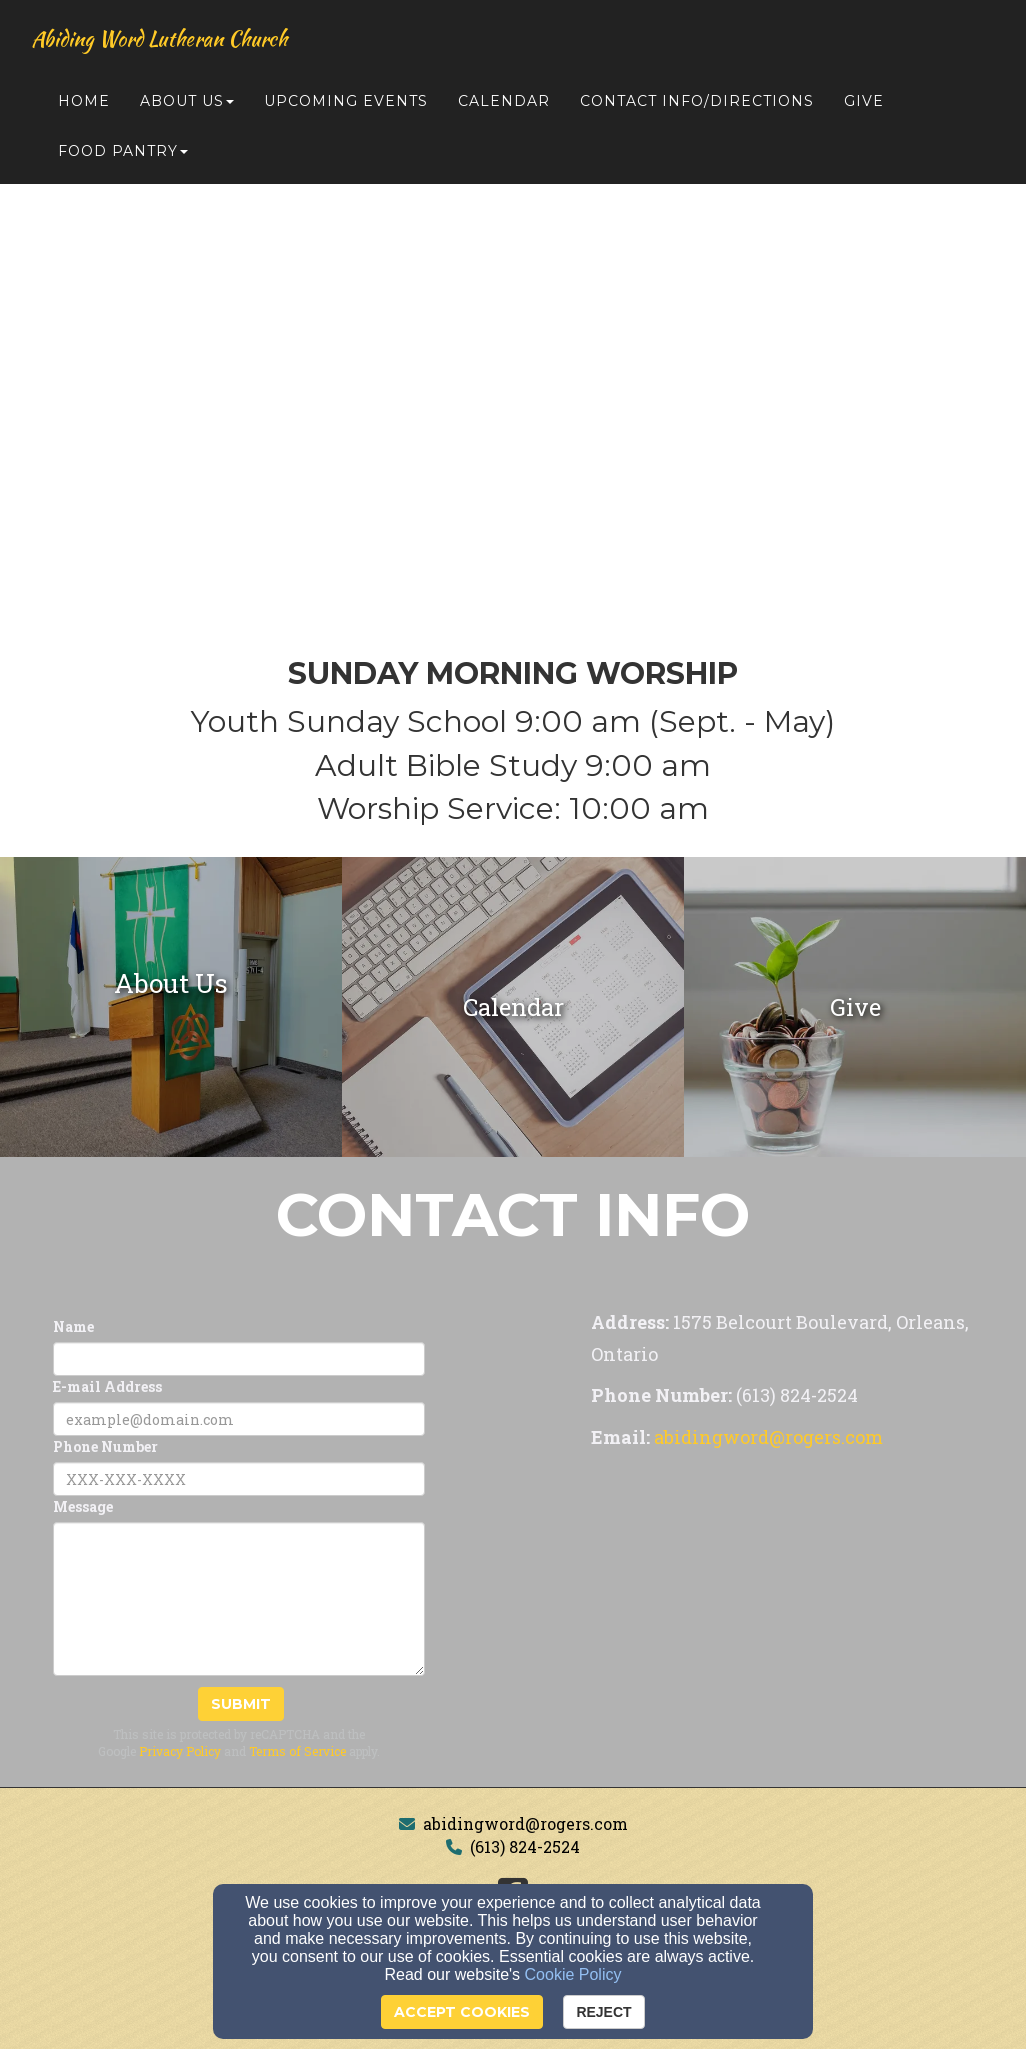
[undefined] (171, 1007)
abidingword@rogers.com (525, 1823)
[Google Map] (787, 1607)
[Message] (239, 1599)
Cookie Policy (573, 1974)
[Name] (239, 1359)
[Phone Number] (239, 1479)
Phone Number (105, 1446)
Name (73, 1326)
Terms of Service (297, 1751)
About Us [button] (187, 102)
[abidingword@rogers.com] (768, 1438)
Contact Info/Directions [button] (697, 102)
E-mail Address (107, 1386)
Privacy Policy (180, 1751)
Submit (241, 1704)
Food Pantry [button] (123, 152)
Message (83, 1506)
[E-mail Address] (239, 1419)
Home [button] (84, 102)
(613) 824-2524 (525, 1846)
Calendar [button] (504, 102)
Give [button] (864, 102)
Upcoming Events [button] (346, 102)
